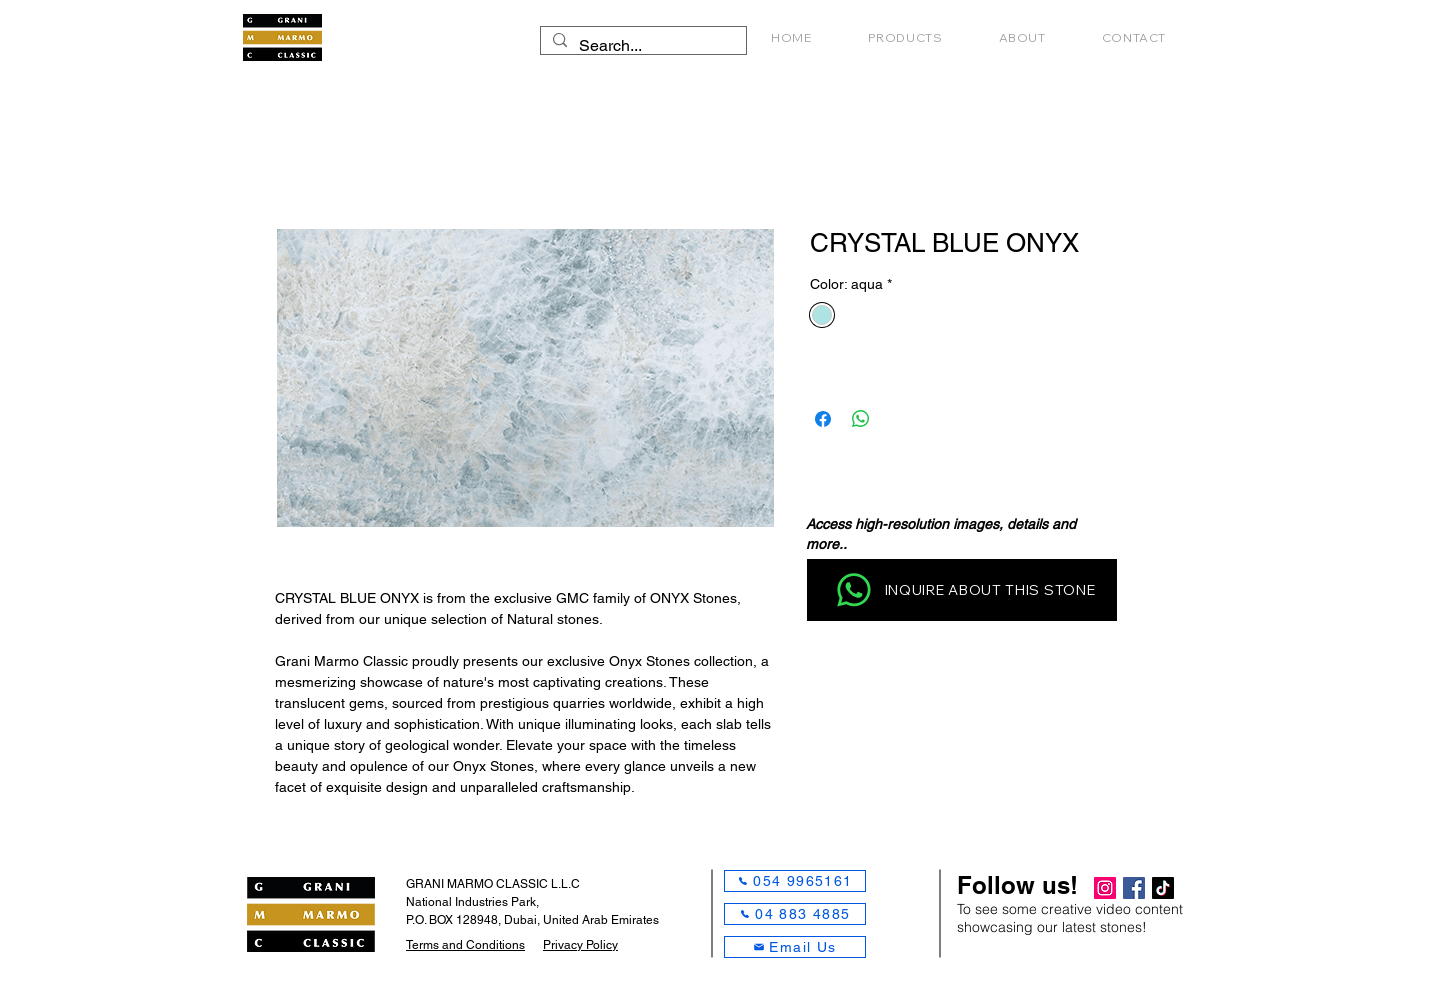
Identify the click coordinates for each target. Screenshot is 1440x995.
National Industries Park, (472, 902)
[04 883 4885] (795, 914)
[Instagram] (1105, 888)
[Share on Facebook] (823, 419)
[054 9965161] (795, 881)
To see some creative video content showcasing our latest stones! (1070, 918)
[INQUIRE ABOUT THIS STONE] (962, 590)
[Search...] (641, 46)
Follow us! (1017, 885)
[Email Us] (795, 947)
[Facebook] (1134, 888)
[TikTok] (1163, 888)
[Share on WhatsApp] (861, 419)
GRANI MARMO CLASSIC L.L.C (493, 884)
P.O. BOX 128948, (455, 920)
